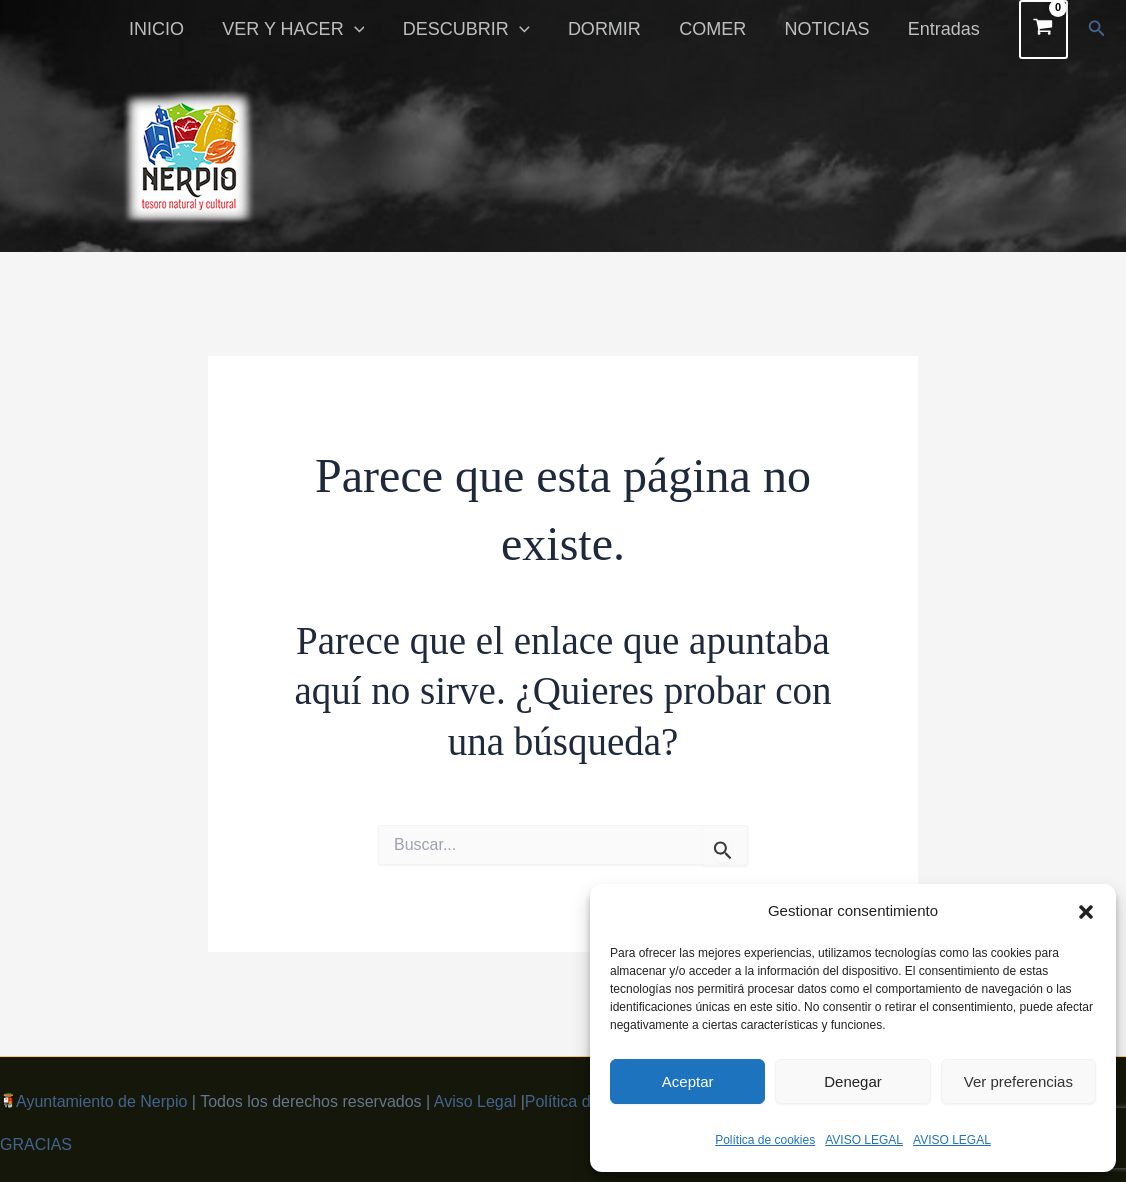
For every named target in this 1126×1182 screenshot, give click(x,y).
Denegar (853, 1081)
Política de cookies (765, 1140)
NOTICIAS (830, 29)
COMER (718, 29)
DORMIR (612, 29)
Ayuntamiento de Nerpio (101, 1101)
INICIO (171, 29)
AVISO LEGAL (864, 1140)
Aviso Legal (475, 1101)
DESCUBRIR (476, 29)
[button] (1086, 912)
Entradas (945, 29)
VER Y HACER (306, 29)
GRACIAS (36, 1144)
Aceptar (688, 1081)
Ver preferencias (1018, 1081)
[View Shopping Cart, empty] (1043, 29)
